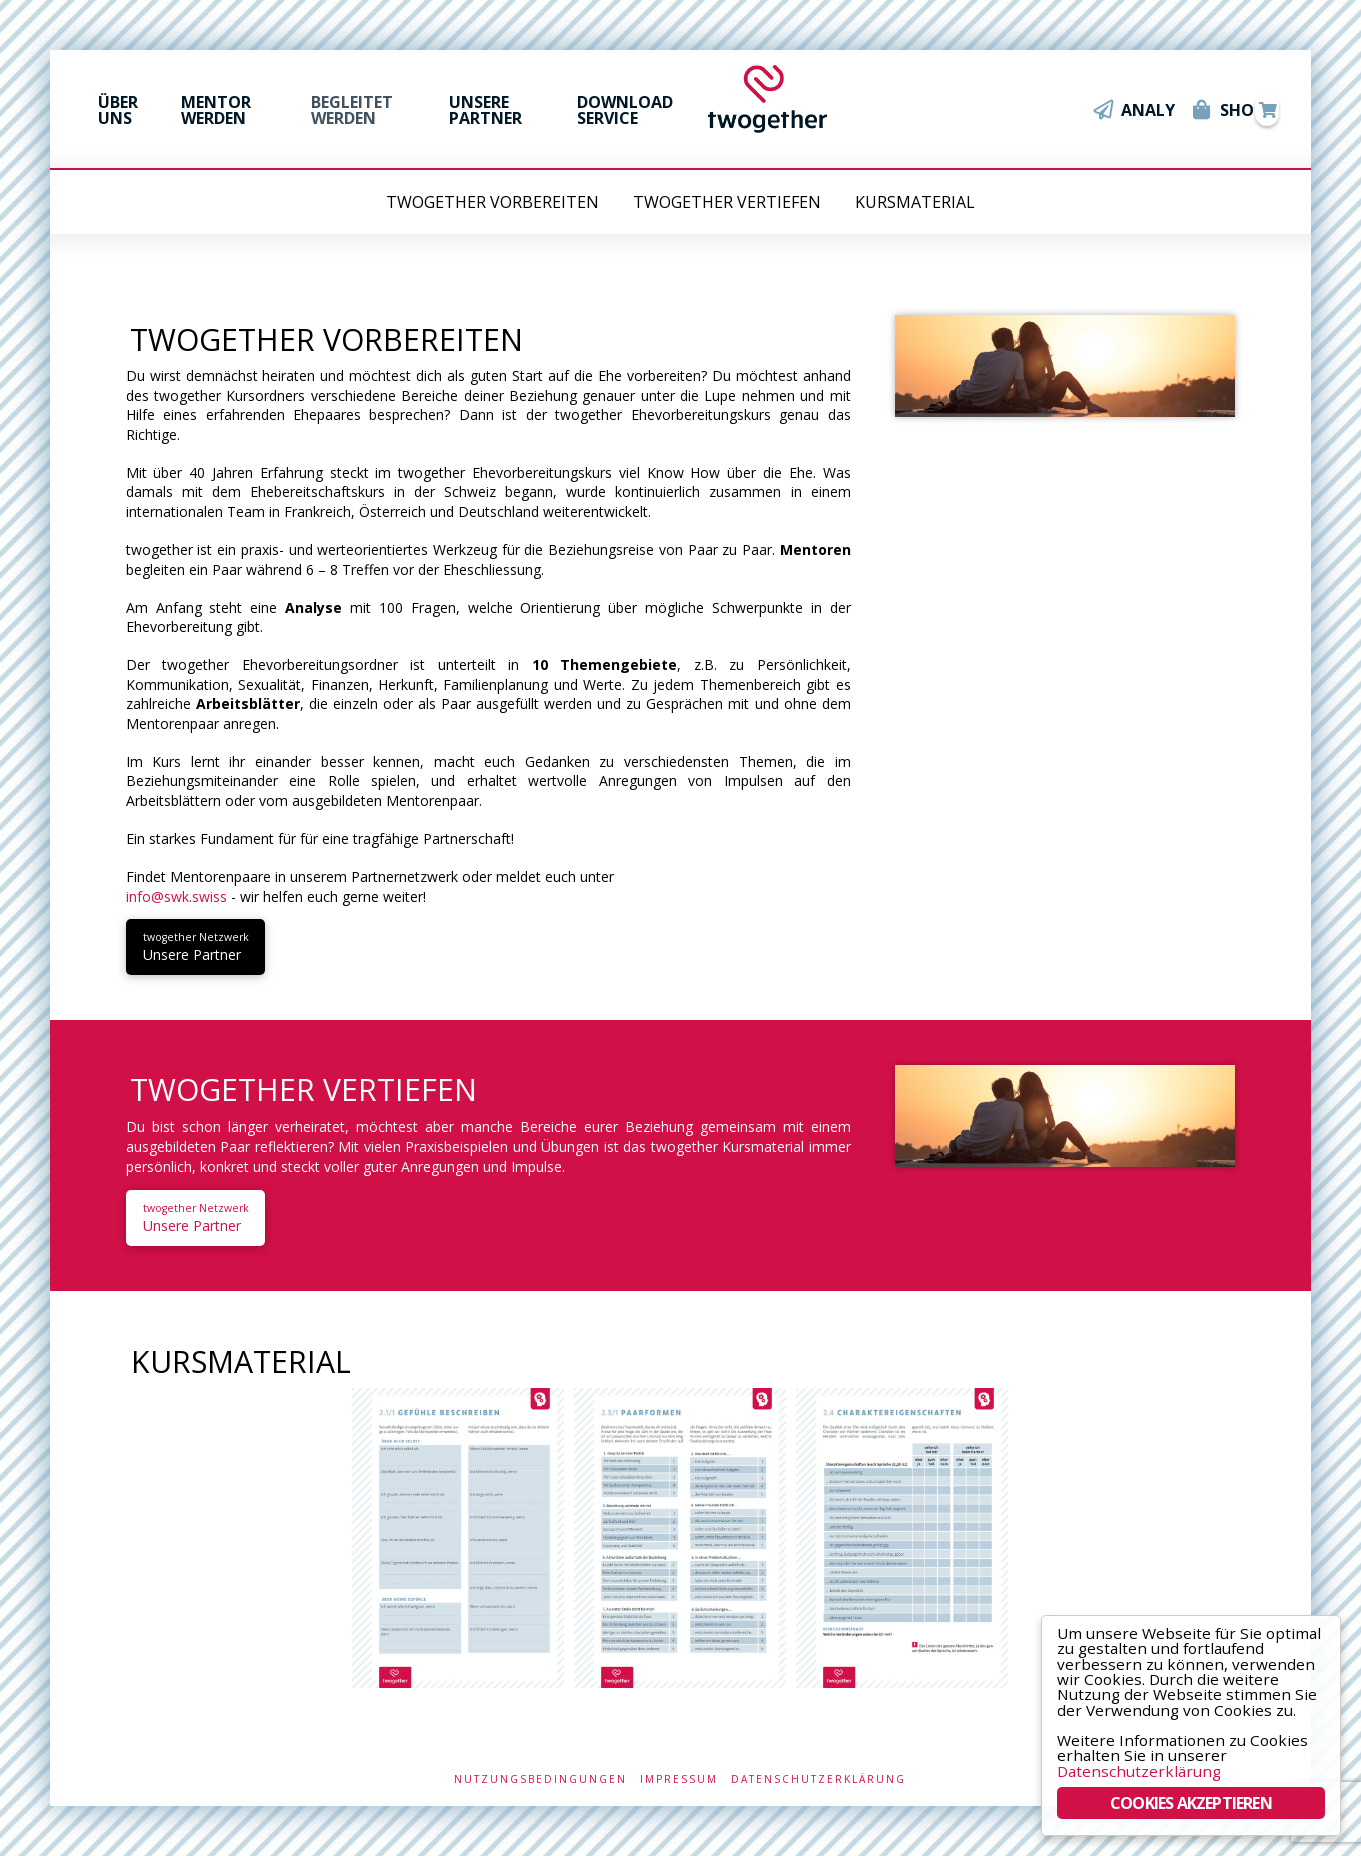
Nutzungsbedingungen (540, 1779)
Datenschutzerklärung (818, 1779)
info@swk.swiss (176, 896)
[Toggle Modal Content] (1267, 110)
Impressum (679, 1779)
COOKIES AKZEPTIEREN (1191, 1803)
